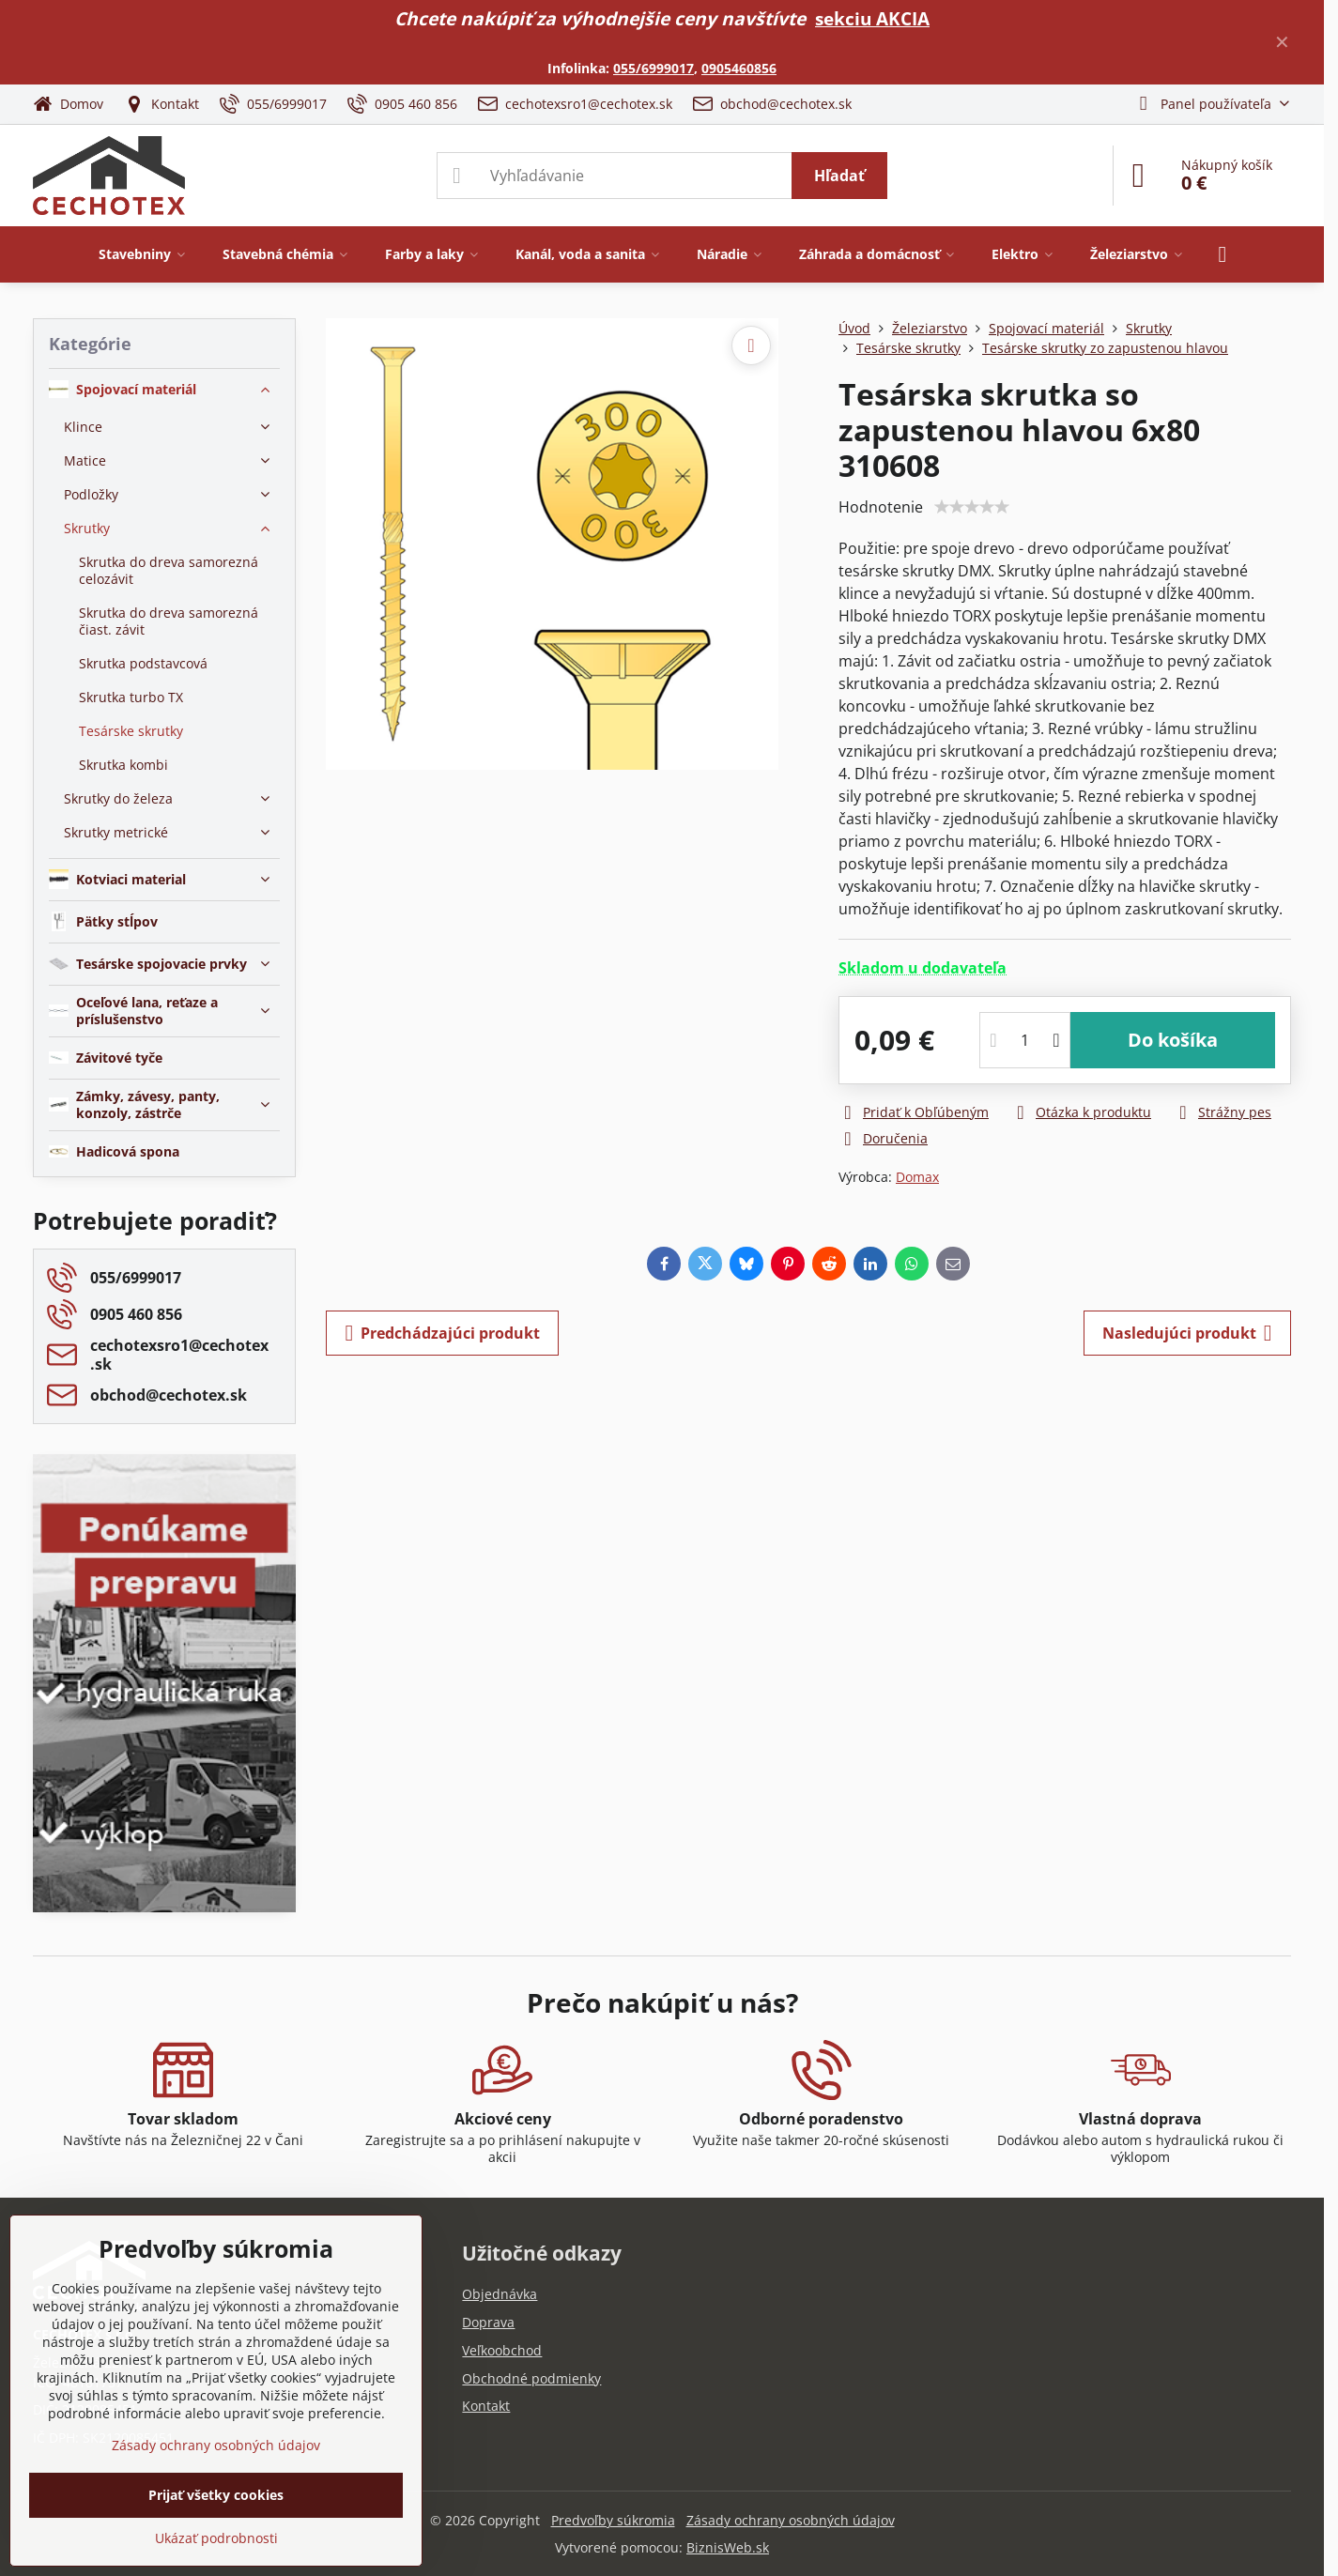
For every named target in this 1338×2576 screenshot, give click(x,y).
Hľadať (839, 175)
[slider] (971, 506)
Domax (917, 1177)
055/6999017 (653, 68)
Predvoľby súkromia (613, 2520)
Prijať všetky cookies (216, 2495)
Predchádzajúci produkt (442, 1333)
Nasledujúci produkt (1187, 1333)
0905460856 (739, 68)
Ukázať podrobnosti (216, 2538)
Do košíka (1173, 1039)
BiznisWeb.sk (727, 2547)
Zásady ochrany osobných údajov (790, 2520)
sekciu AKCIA (872, 18)
